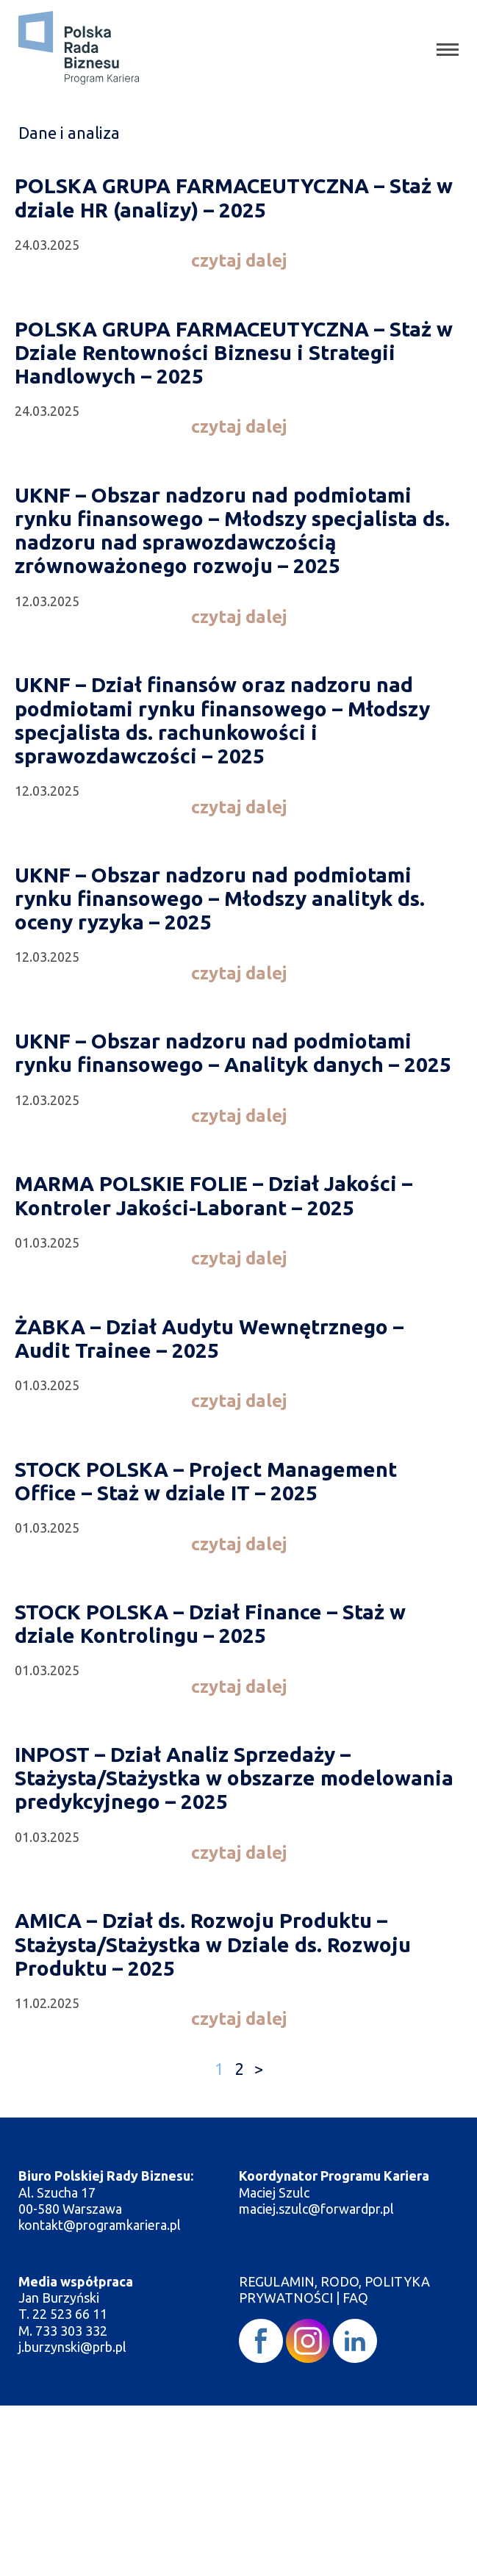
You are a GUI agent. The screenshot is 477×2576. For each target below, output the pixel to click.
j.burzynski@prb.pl (73, 2346)
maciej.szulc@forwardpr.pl (316, 2208)
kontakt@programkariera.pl (101, 2224)
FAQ (355, 2297)
